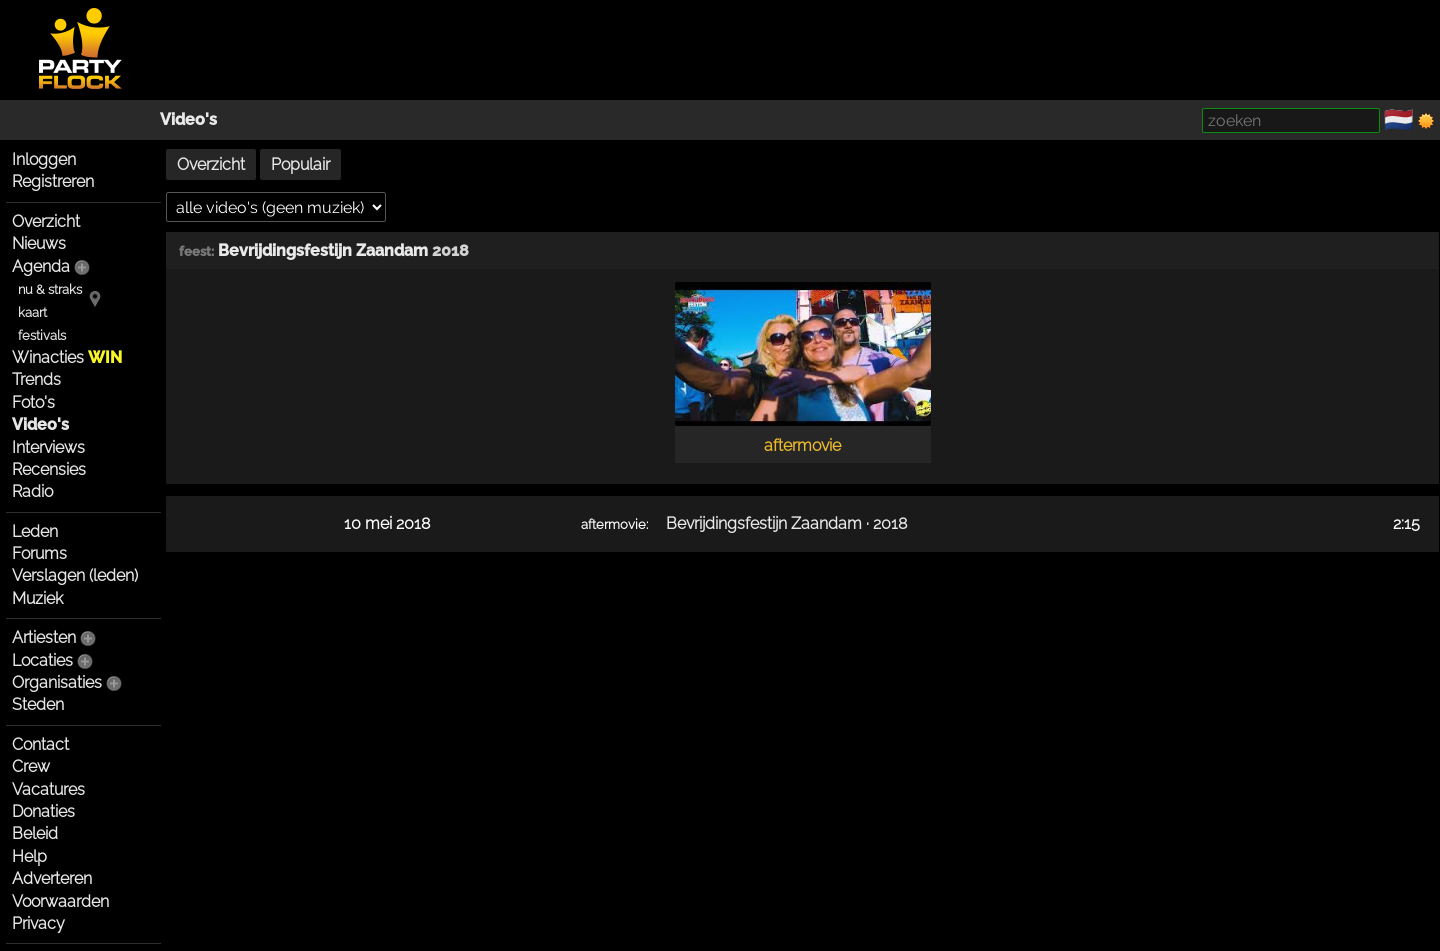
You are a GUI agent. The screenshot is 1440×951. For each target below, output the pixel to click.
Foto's (33, 402)
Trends (36, 379)
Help (29, 856)
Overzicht (46, 221)
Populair (300, 164)
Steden (38, 704)
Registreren (53, 181)
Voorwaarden (60, 901)
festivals (42, 335)
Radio (32, 491)
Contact (40, 744)
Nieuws (39, 243)
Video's (188, 119)
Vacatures (48, 789)
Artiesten (44, 637)
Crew (31, 766)
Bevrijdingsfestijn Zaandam (323, 250)
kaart (32, 312)
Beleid (35, 833)
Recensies (49, 469)
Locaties (42, 660)
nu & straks (50, 289)
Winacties (67, 357)
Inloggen (44, 159)
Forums (39, 553)
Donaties (43, 811)
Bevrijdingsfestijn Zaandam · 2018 (786, 523)
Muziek (37, 598)
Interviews (48, 447)
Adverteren (52, 878)
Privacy (38, 923)
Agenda (41, 266)
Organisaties (57, 682)
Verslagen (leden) (75, 575)
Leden (35, 531)
